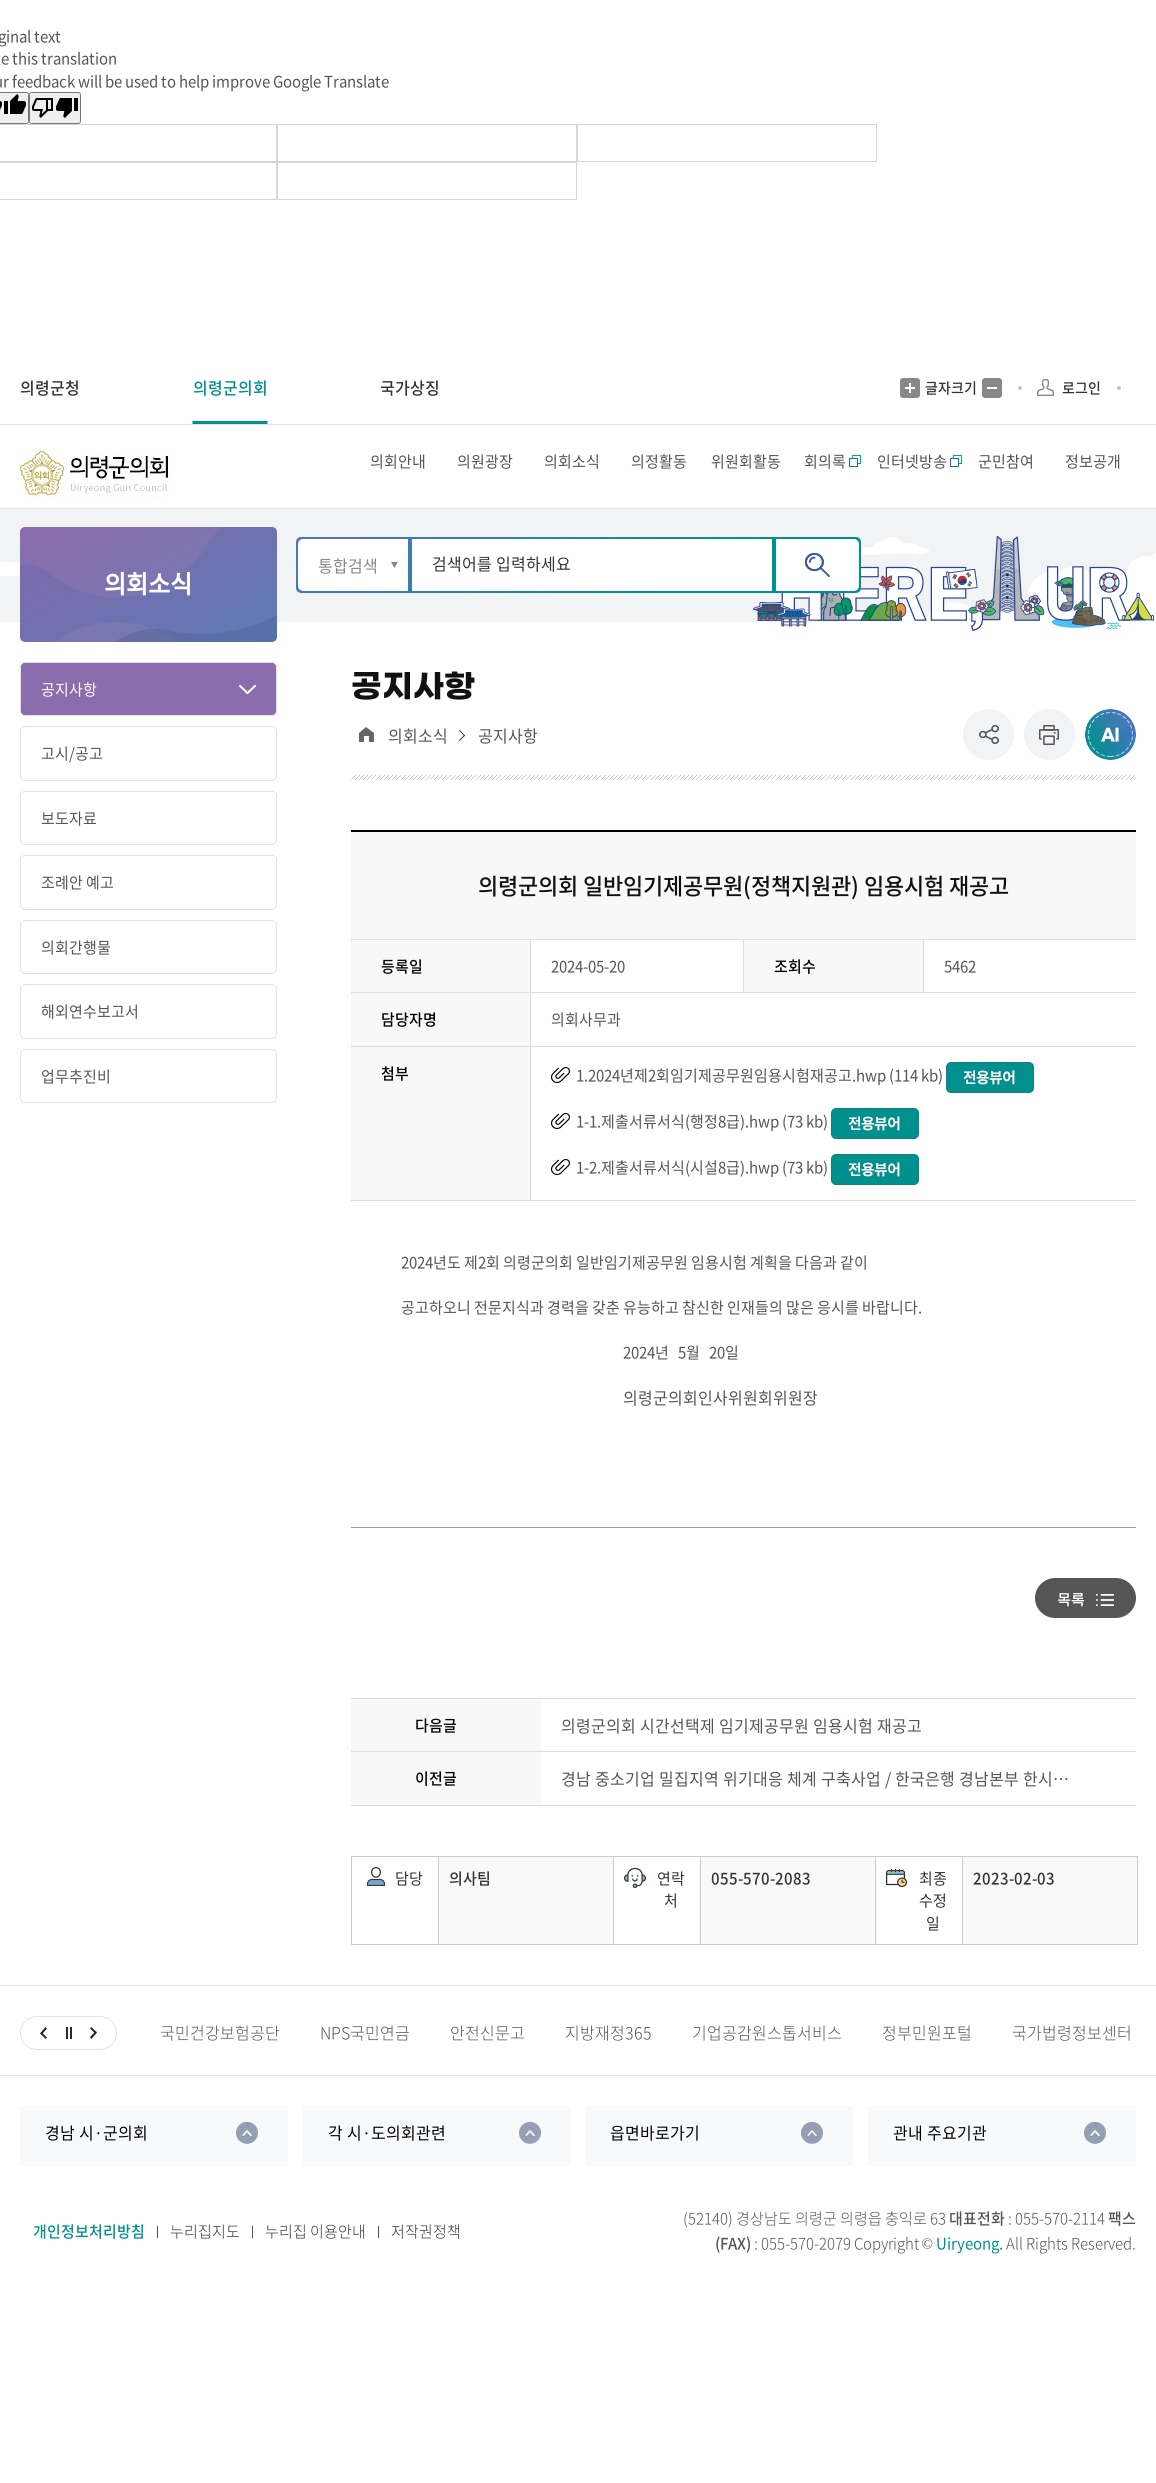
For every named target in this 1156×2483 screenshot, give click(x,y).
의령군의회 (230, 387)
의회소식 (418, 772)
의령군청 (50, 387)
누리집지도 (205, 2268)
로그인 (1081, 387)
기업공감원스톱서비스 (767, 2069)
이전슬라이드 (43, 2070)
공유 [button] (993, 771)
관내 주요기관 (940, 2169)
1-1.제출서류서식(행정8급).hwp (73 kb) (702, 1158)
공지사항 (508, 772)
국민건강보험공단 (220, 2069)
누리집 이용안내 (315, 2268)
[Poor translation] (55, 108)
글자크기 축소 (992, 388)
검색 (817, 602)
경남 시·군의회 (96, 2169)
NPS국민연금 (365, 2069)
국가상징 (410, 387)
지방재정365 (608, 2069)
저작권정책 (426, 2268)
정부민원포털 (927, 2069)
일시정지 (68, 2070)
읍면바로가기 (655, 2169)
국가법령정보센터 (1072, 2069)
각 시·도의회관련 (387, 2169)
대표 (366, 771)
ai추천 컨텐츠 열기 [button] (1110, 771)
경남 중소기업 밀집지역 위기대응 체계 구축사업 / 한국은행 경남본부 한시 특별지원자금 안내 (815, 1815)
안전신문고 (487, 2069)
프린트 (1049, 771)
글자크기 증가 (910, 388)
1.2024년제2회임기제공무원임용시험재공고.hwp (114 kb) (759, 1112)
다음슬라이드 (93, 2070)
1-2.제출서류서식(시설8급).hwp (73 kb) (702, 1204)
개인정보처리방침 (89, 2268)
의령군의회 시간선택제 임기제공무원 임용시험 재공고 (741, 1762)
